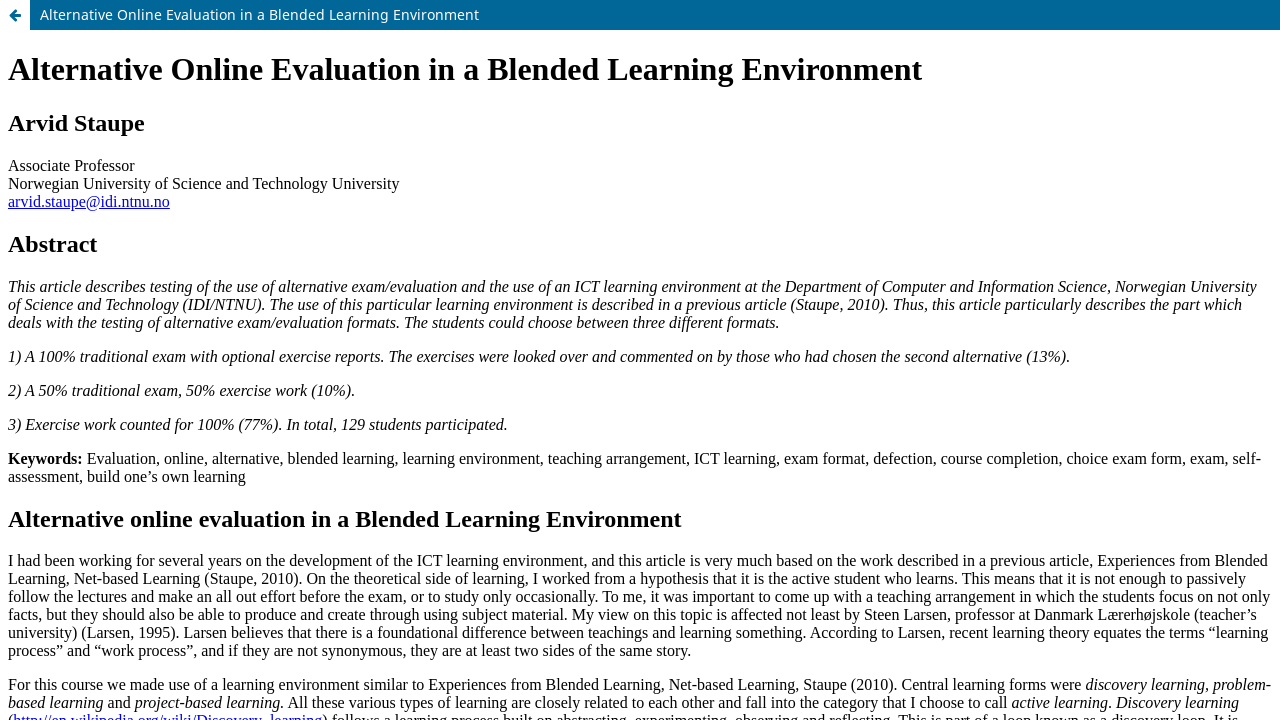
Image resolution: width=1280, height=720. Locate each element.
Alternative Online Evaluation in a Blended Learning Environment (259, 14)
